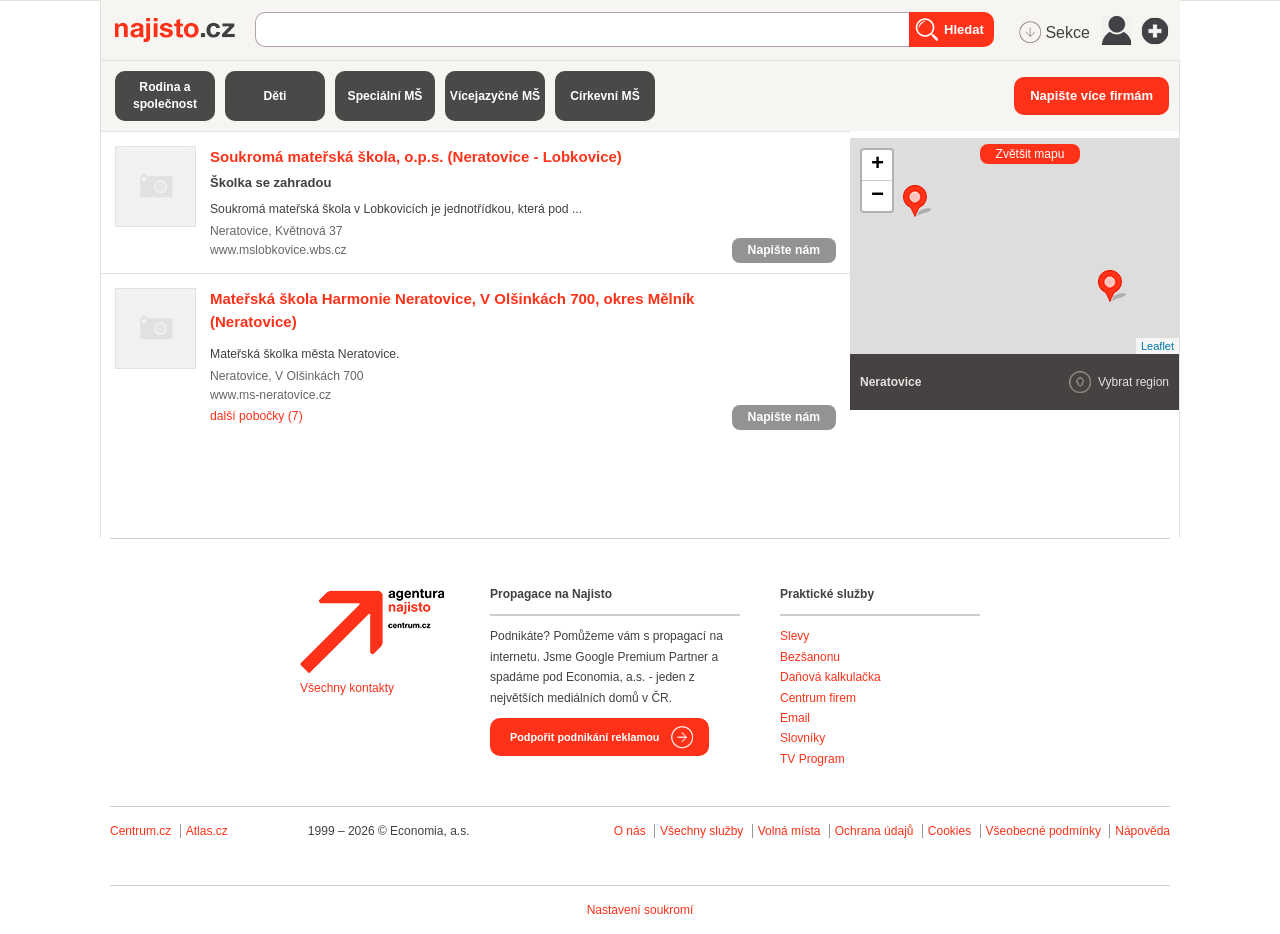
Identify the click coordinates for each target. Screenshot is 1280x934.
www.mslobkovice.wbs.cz (278, 250)
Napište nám (784, 250)
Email (795, 718)
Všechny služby (703, 831)
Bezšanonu (810, 657)
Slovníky (802, 738)
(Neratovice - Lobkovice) (416, 156)
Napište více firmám (1091, 95)
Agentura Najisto (372, 631)
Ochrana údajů (874, 831)
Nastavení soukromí (640, 910)
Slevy (794, 636)
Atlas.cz (207, 831)
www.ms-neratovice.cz (270, 395)
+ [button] (877, 165)
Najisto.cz (185, 30)
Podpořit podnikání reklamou (584, 737)
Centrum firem (818, 698)
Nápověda (1142, 831)
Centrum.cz (140, 831)
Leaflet (1157, 346)
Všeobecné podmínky (1043, 831)
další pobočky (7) (256, 416)
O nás (630, 831)
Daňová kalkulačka (830, 677)
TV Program (812, 759)
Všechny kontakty (347, 688)
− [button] (877, 196)
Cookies (949, 831)
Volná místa (789, 831)
